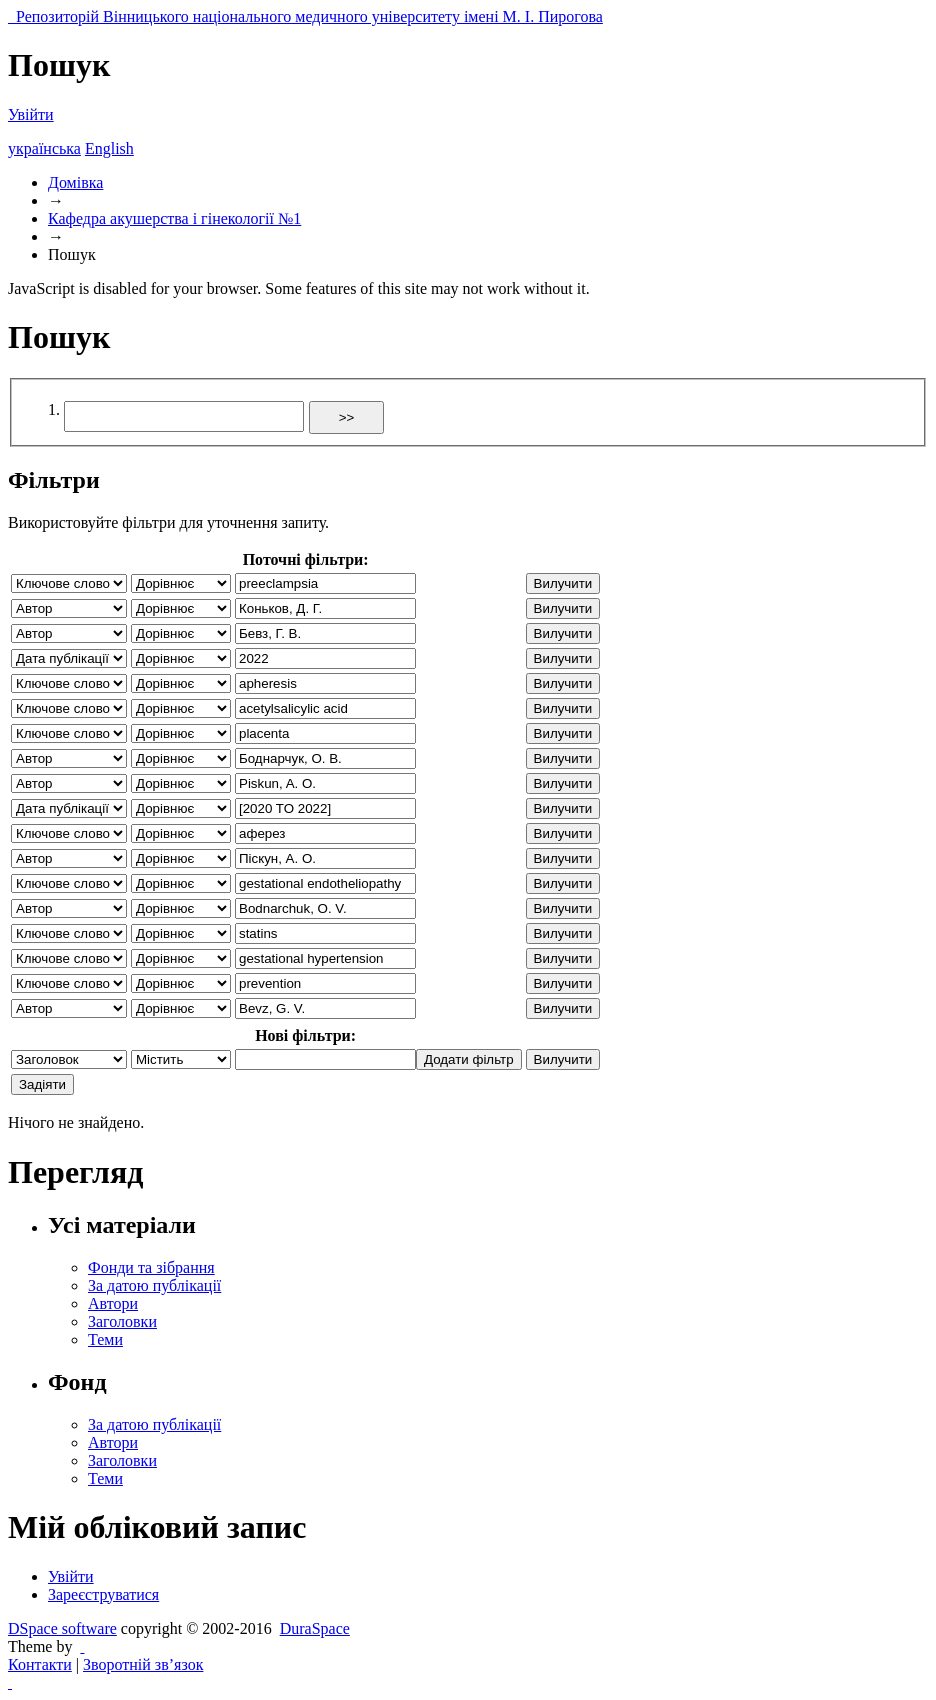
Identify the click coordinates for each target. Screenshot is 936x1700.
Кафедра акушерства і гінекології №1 (174, 218)
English (109, 148)
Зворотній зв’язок (143, 1664)
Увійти (31, 114)
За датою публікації (154, 1285)
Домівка (75, 182)
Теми (105, 1339)
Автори (113, 1303)
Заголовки (122, 1321)
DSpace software (62, 1628)
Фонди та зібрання (151, 1267)
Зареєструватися (103, 1594)
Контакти (40, 1664)
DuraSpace (315, 1628)
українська (44, 148)
